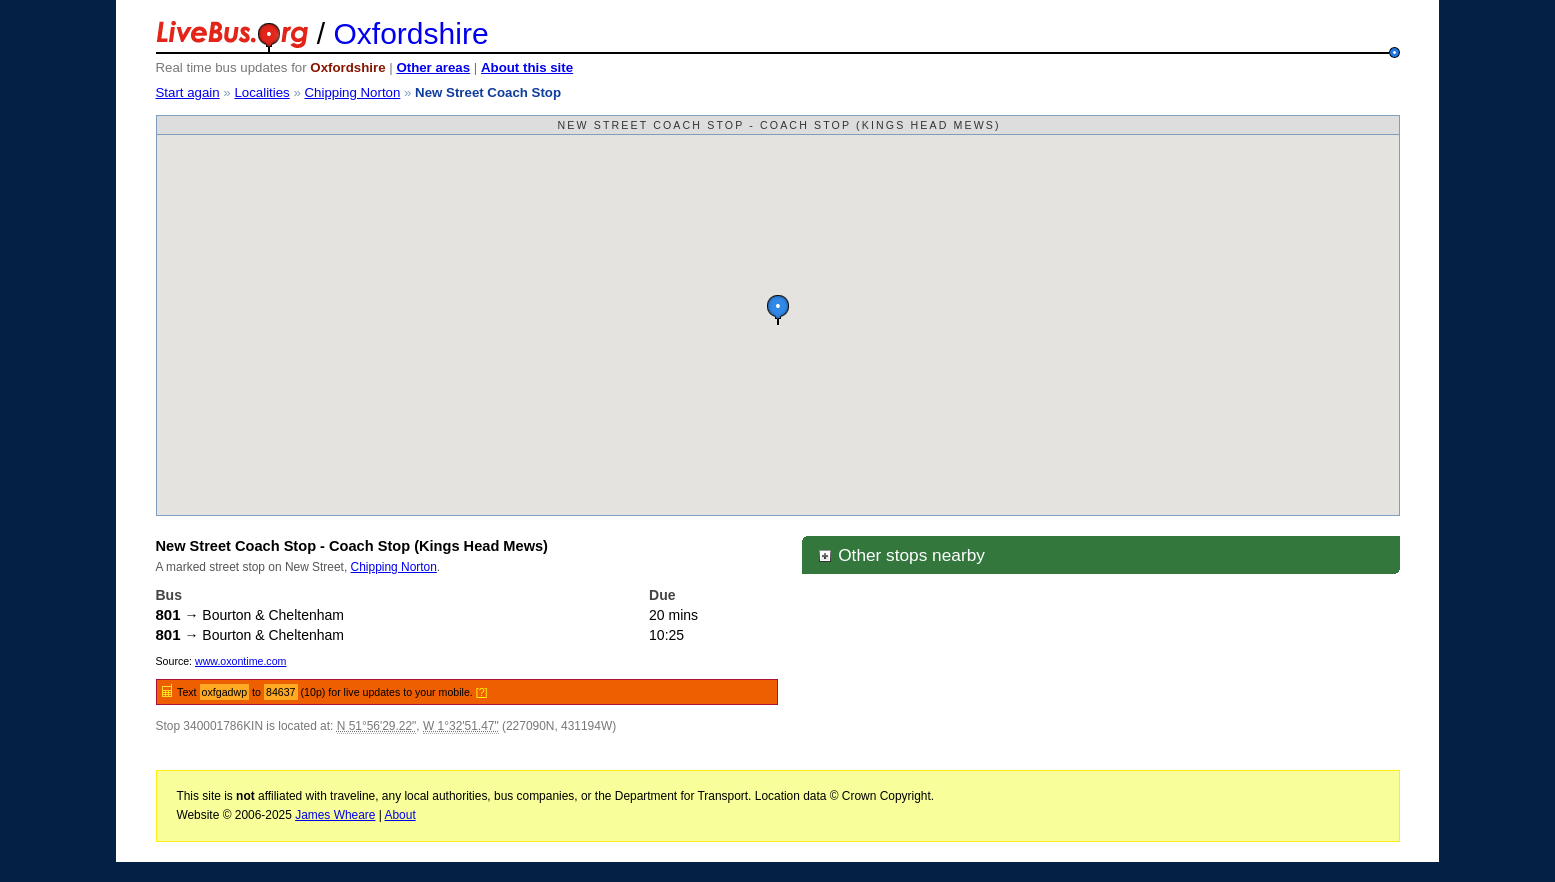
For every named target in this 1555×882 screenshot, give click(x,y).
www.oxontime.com (240, 661)
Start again (188, 92)
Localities (261, 92)
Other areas (433, 67)
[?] (482, 692)
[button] (778, 309)
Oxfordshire (411, 33)
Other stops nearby (901, 555)
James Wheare (335, 815)
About (400, 815)
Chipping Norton (352, 92)
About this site (527, 67)
